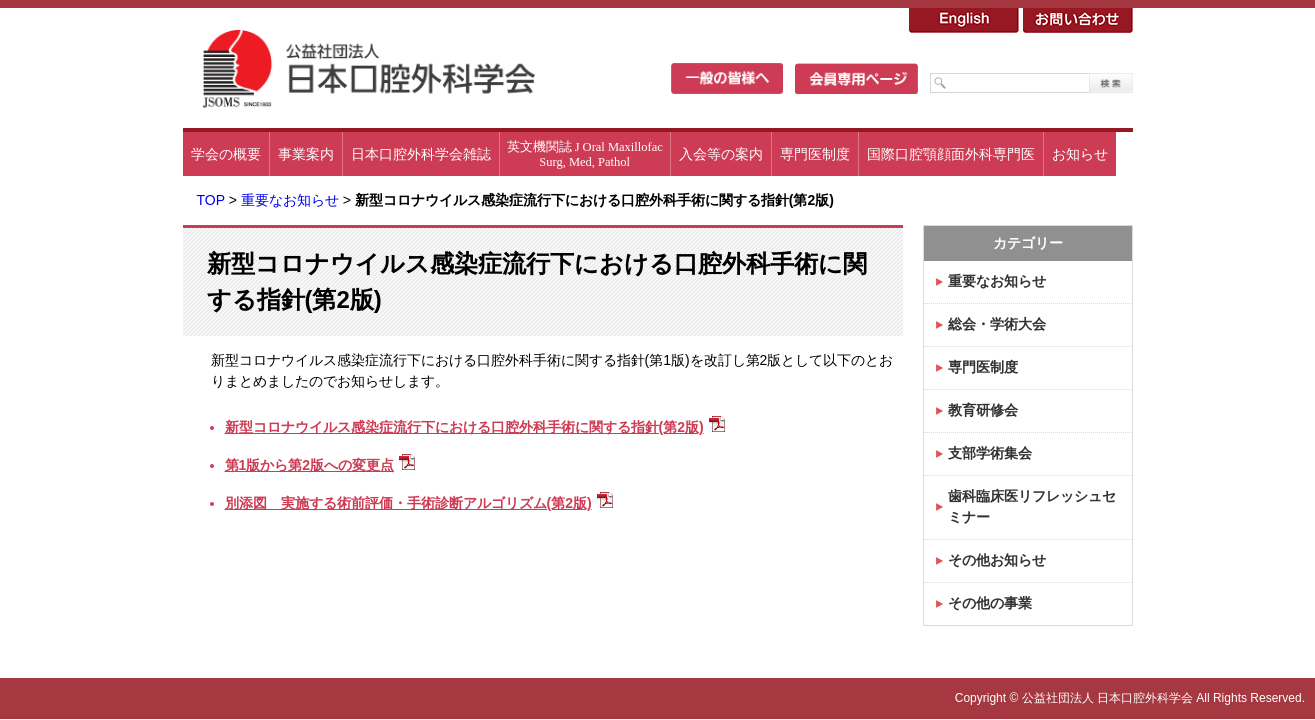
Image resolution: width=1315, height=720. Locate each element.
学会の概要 (226, 154)
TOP (211, 200)
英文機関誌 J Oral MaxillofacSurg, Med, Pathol (585, 154)
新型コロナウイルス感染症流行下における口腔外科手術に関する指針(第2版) (464, 427)
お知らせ (1080, 154)
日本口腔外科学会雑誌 (421, 154)
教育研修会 (983, 410)
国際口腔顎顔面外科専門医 (951, 154)
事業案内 (306, 154)
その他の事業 (990, 603)
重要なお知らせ (290, 200)
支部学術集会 (990, 453)
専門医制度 (815, 154)
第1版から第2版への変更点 (310, 465)
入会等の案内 (721, 154)
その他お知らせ (997, 560)
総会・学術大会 (997, 324)
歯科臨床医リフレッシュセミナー (1032, 506)
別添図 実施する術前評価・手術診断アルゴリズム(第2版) (408, 503)
